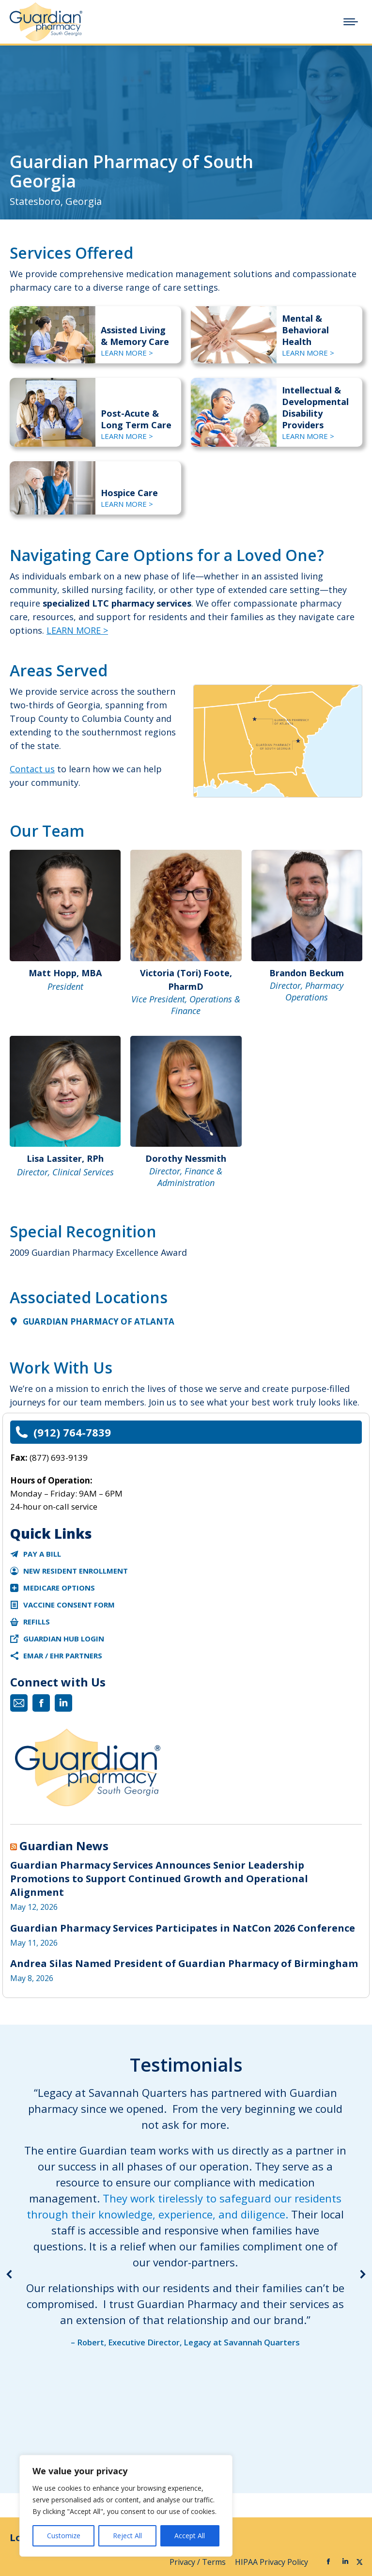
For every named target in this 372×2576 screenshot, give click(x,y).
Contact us (32, 769)
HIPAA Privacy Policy (272, 2562)
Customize (63, 2535)
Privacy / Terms (199, 2562)
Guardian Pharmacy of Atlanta (98, 1321)
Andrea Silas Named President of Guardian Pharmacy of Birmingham (184, 1963)
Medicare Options (59, 1587)
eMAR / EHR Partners (62, 1655)
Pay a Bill (42, 1554)
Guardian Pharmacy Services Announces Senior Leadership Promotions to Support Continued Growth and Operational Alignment (159, 1878)
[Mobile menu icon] (350, 22)
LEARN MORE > (127, 353)
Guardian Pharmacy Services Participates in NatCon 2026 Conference (182, 1928)
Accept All (189, 2535)
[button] (9, 2274)
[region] (125, 2506)
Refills (36, 1621)
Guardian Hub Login (63, 1638)
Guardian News (63, 1846)
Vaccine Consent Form (69, 1604)
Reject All (127, 2535)
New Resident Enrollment (75, 1571)
